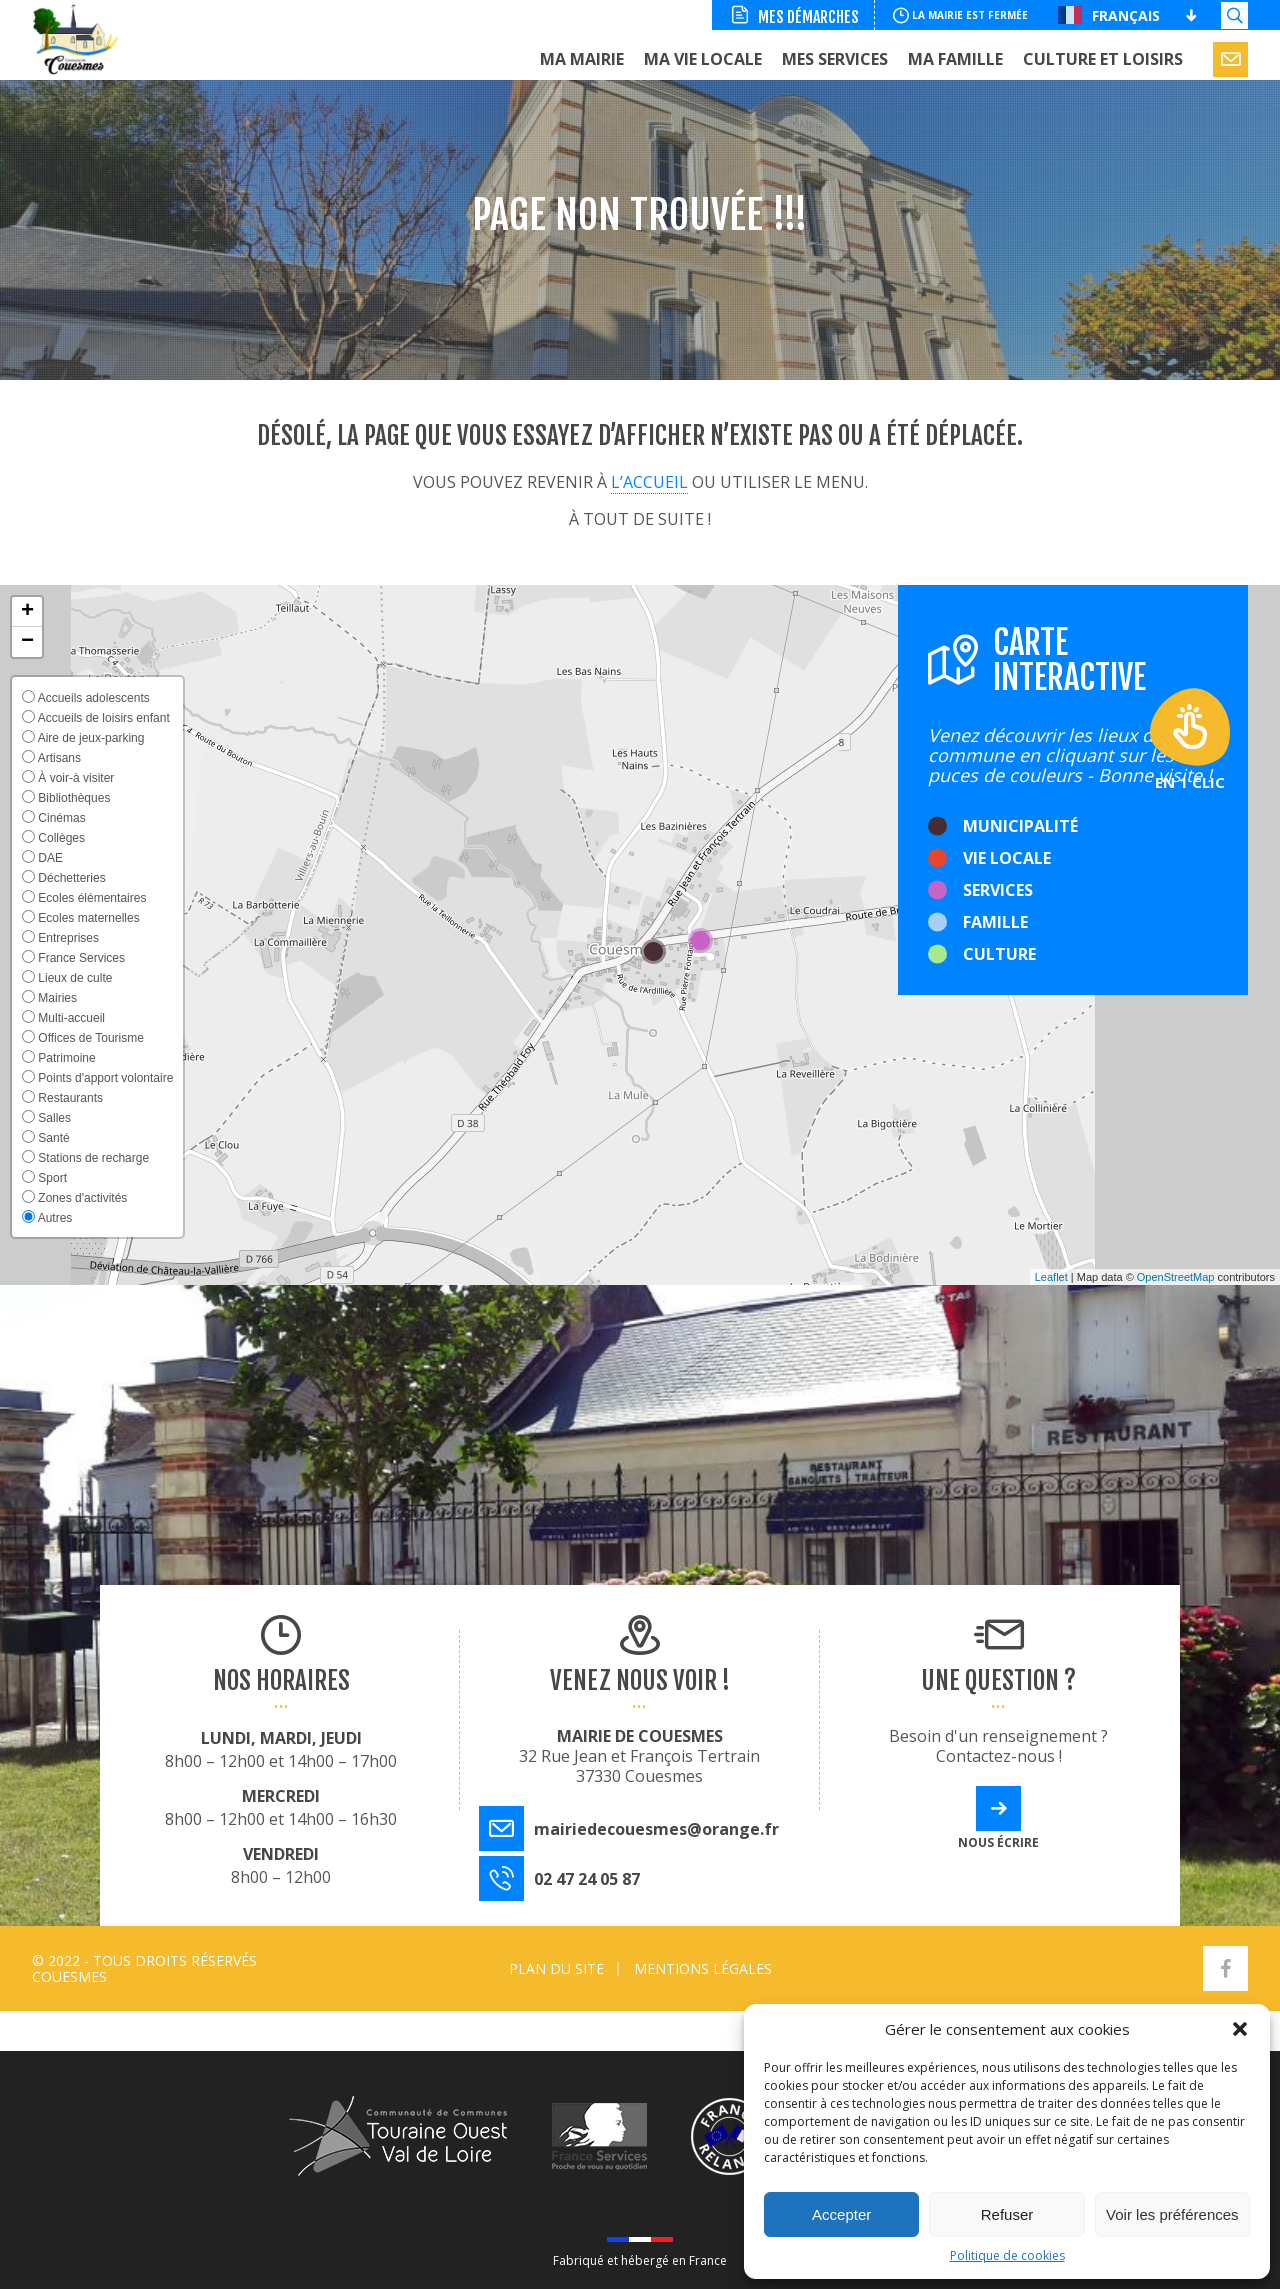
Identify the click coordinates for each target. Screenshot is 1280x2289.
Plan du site (556, 1968)
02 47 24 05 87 (587, 1879)
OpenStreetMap (1176, 1277)
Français (1109, 15)
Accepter (841, 2214)
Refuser (1007, 2214)
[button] (1240, 2029)
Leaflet (1051, 1277)
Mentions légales (703, 1968)
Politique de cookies (1007, 2255)
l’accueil (649, 482)
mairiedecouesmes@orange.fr (656, 1829)
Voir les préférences (1172, 2214)
